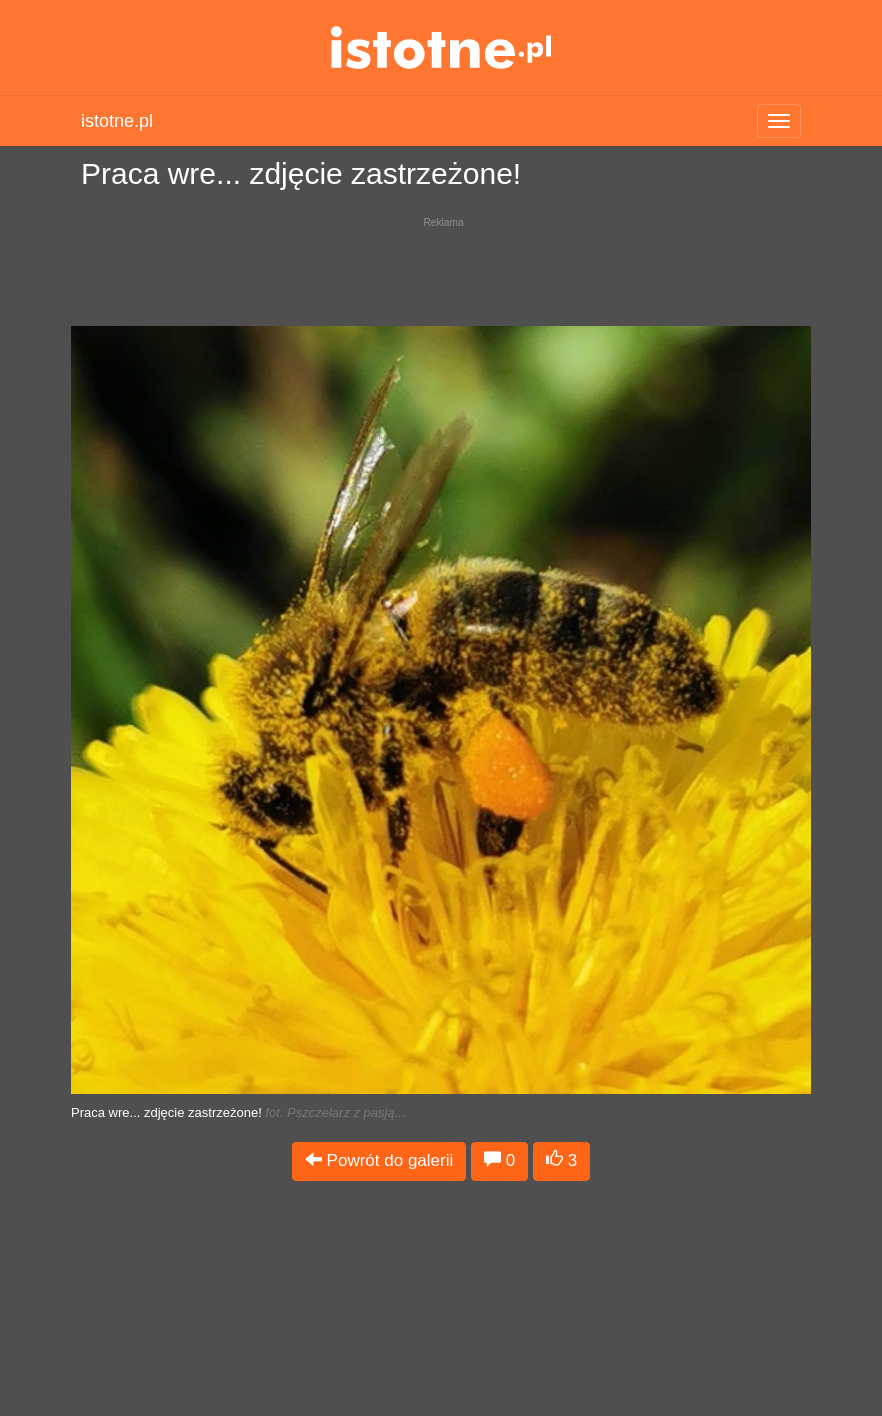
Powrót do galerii (379, 1160)
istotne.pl (441, 47)
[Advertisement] (441, 266)
